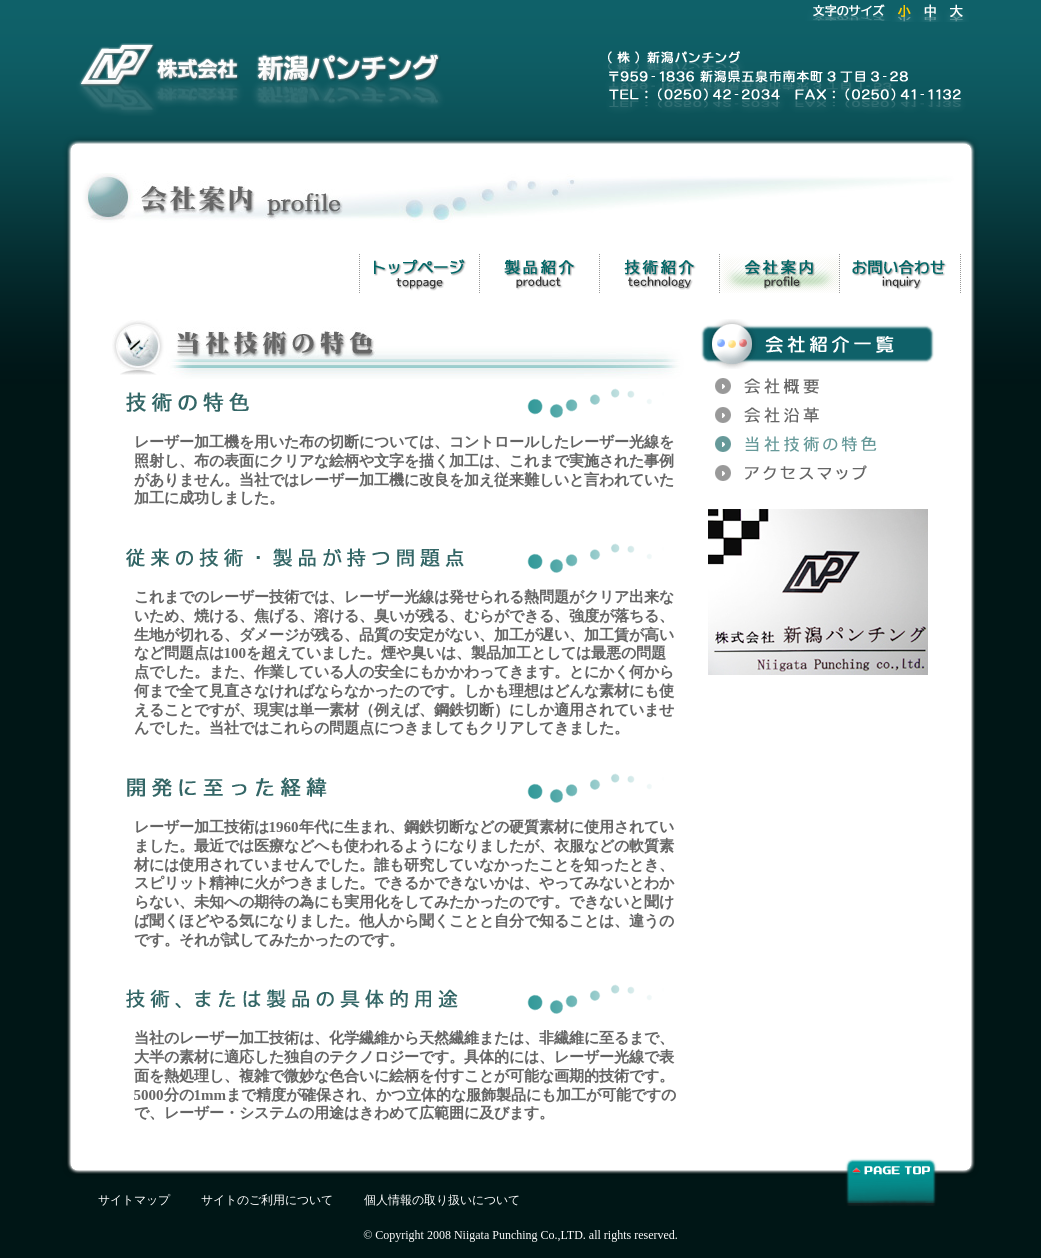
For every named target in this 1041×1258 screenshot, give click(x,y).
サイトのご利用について (267, 1200)
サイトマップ (134, 1200)
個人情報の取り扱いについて (442, 1200)
